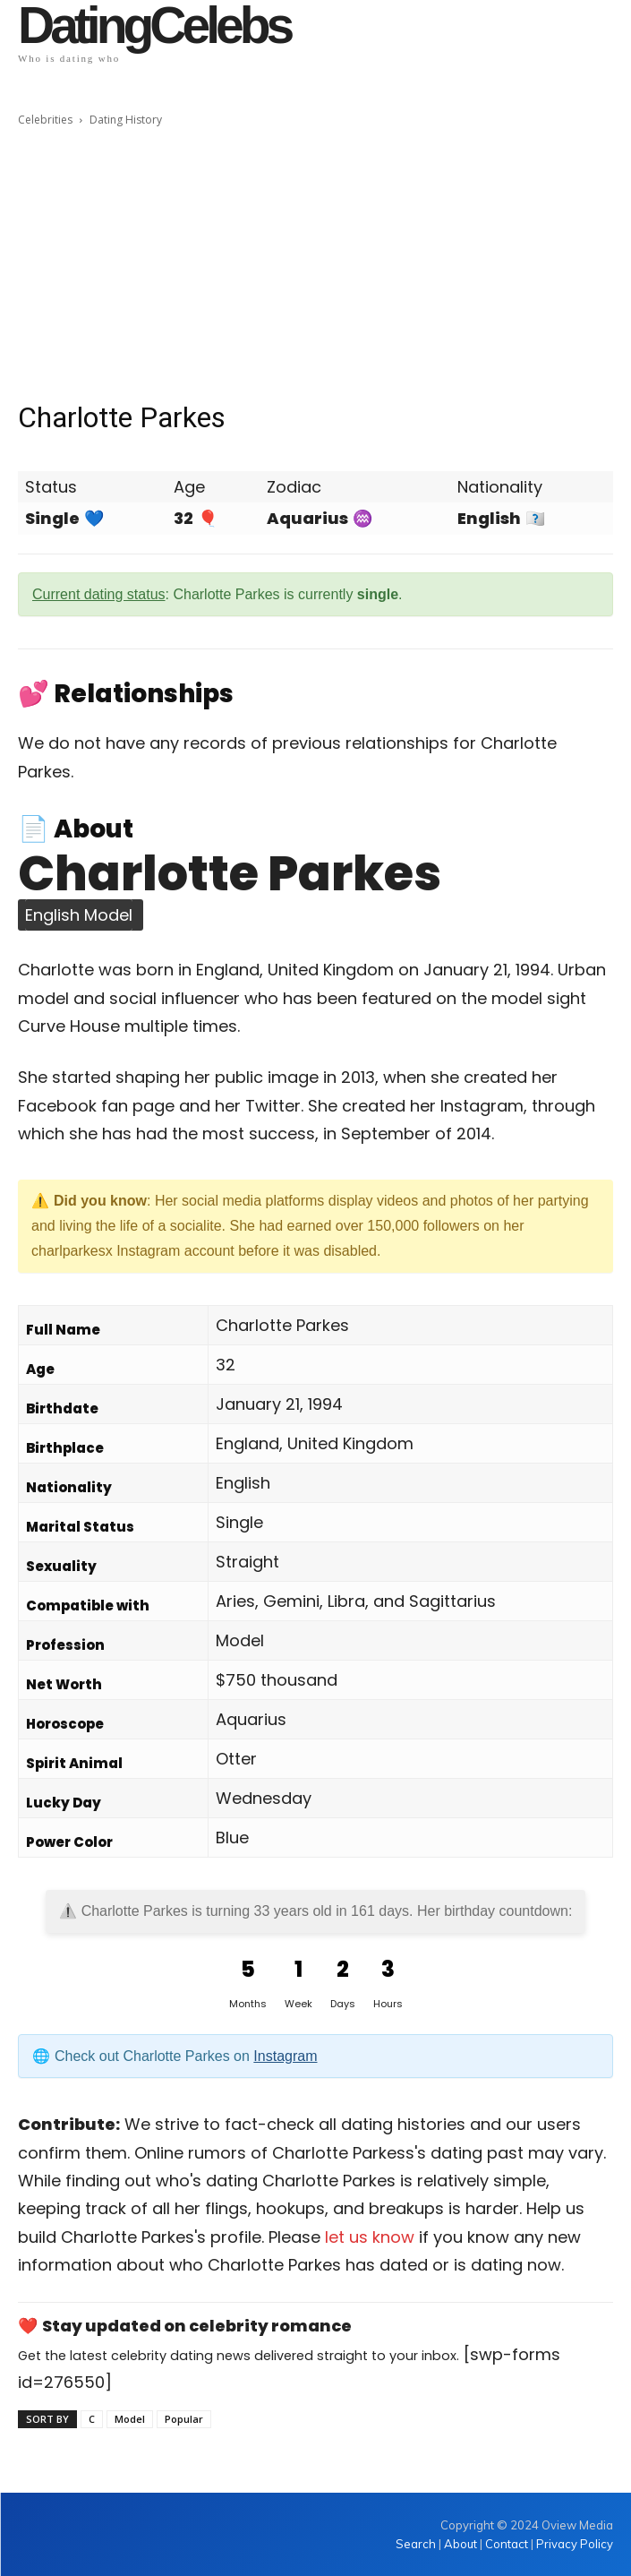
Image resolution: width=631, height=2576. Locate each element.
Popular (184, 2419)
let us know (369, 2237)
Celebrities (45, 119)
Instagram (285, 2056)
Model (130, 2419)
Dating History (126, 119)
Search (417, 2544)
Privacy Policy (574, 2544)
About (460, 2544)
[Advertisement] (315, 264)
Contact (506, 2544)
